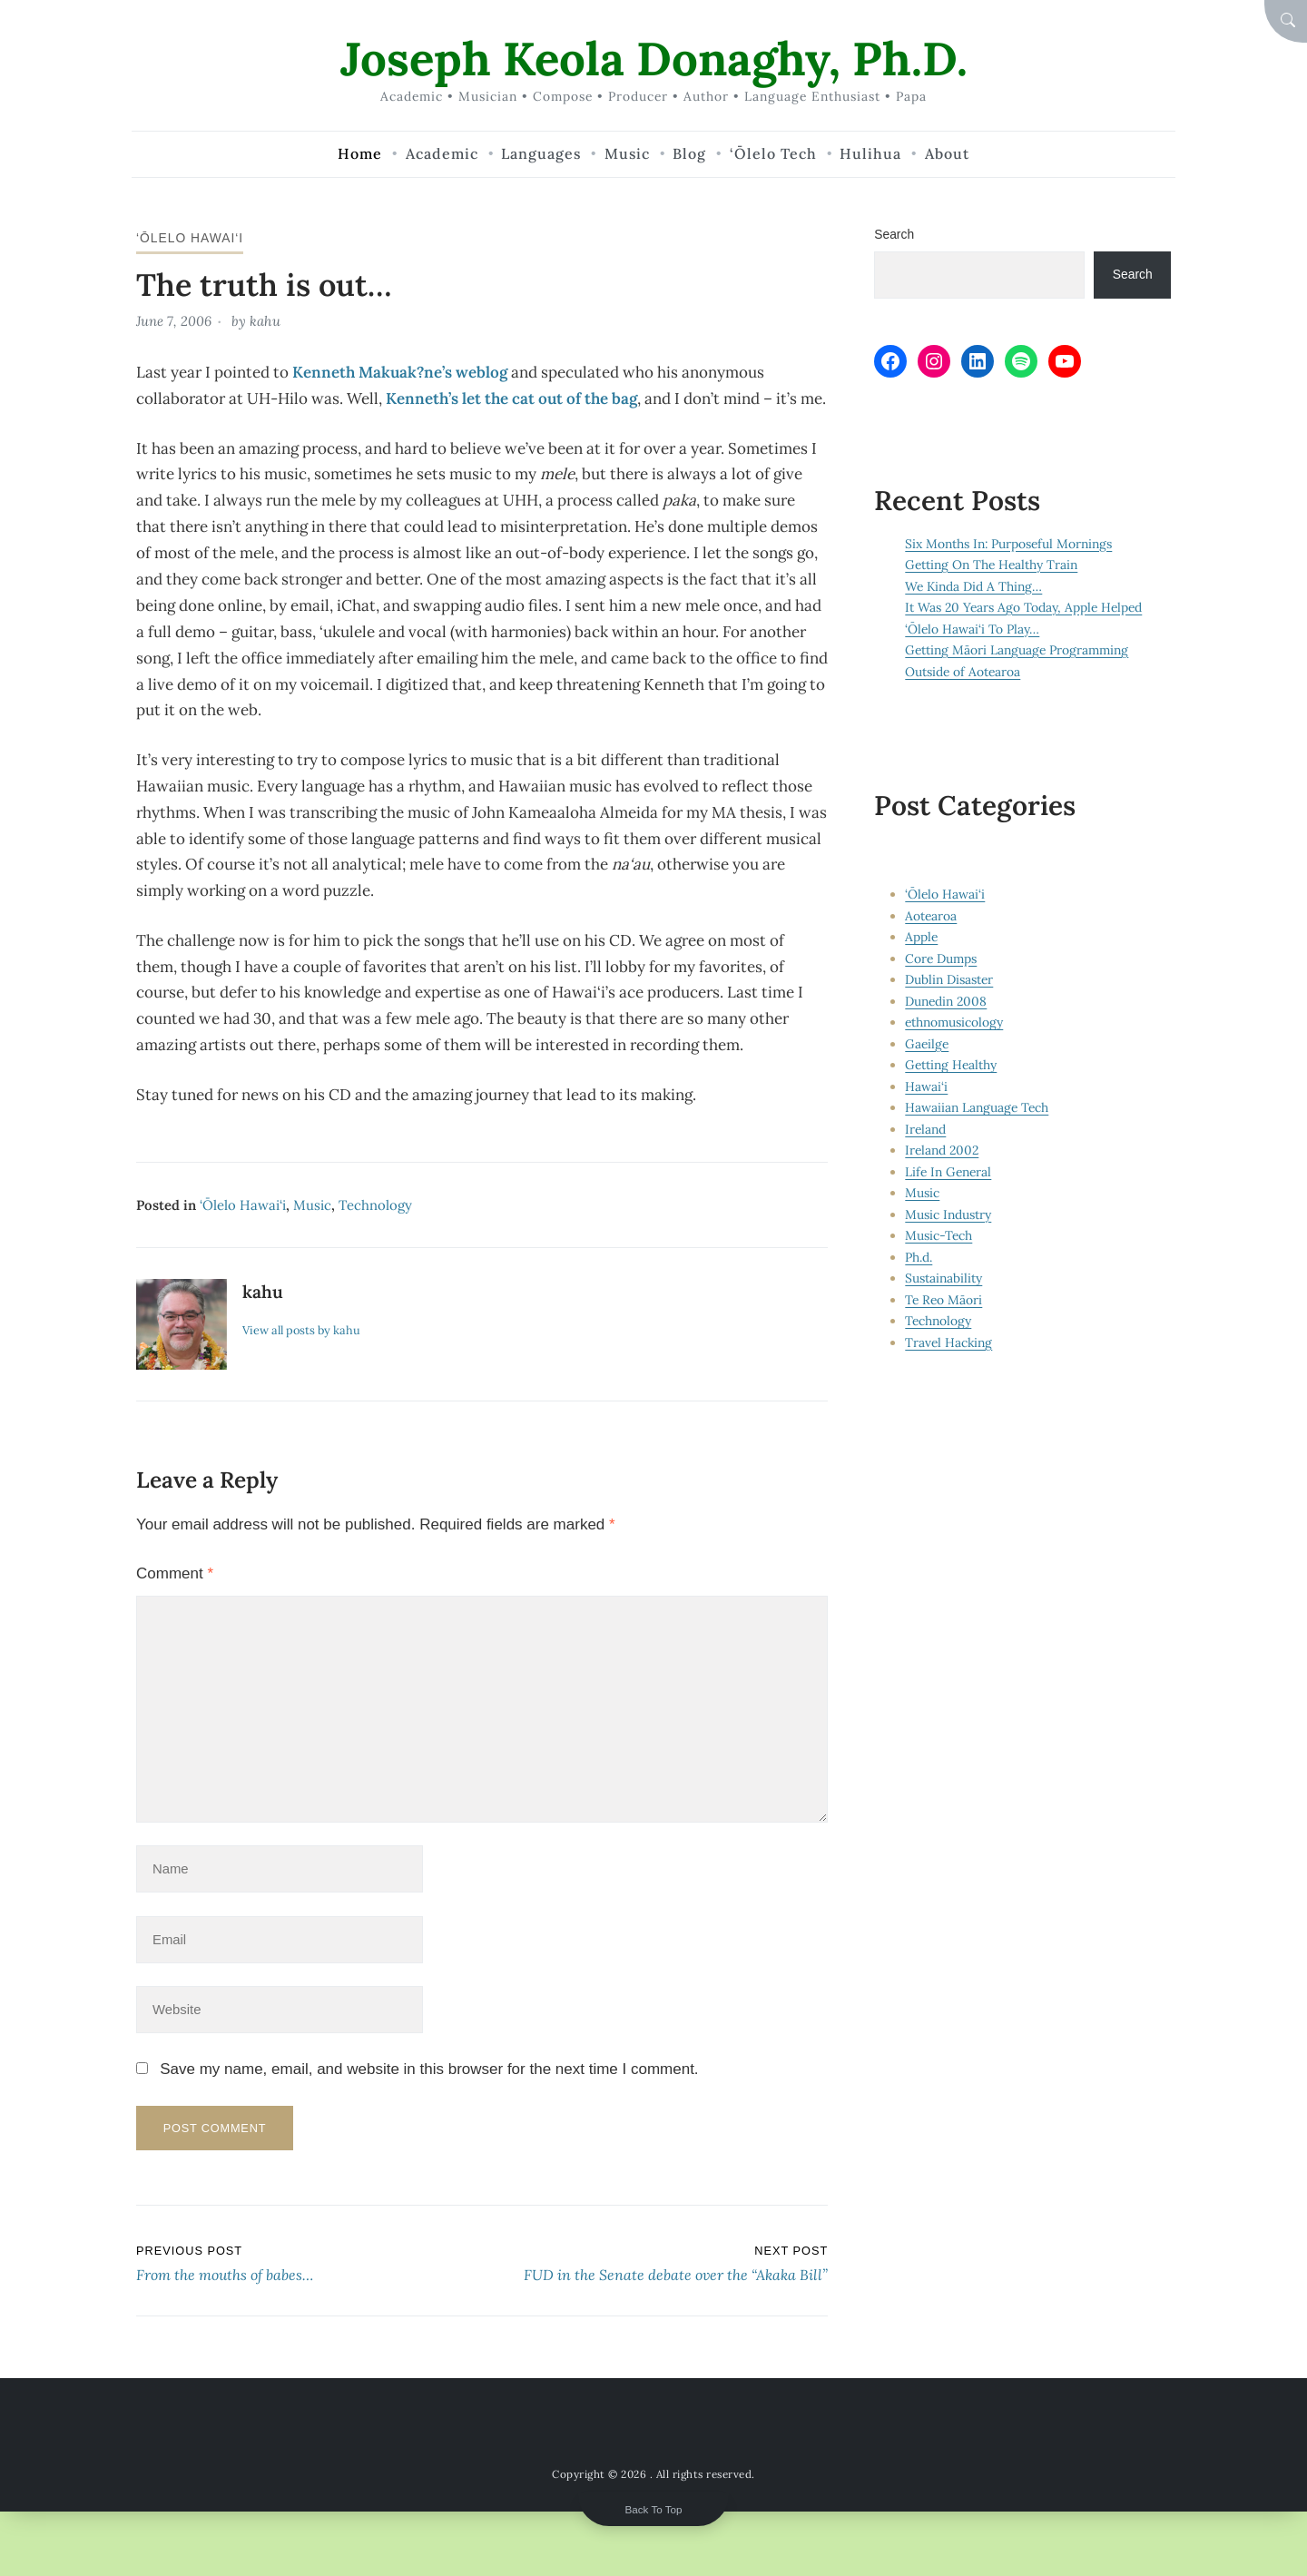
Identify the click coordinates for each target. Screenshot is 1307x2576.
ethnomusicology (954, 1022)
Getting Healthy (951, 1065)
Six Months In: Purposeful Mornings (1008, 544)
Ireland (925, 1129)
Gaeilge (926, 1044)
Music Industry (948, 1214)
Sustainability (943, 1278)
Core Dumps (941, 958)
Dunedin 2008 (946, 1001)
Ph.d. (918, 1257)
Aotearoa (931, 916)
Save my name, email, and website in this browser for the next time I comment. (429, 2069)
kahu (265, 320)
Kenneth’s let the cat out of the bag (511, 398)
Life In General (948, 1172)
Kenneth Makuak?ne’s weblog (399, 372)
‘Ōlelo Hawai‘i (189, 238)
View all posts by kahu (301, 1329)
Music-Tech (938, 1235)
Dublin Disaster (949, 979)
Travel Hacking (948, 1342)
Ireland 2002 (941, 1150)
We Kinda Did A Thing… (973, 586)
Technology (375, 1205)
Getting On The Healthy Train (991, 564)
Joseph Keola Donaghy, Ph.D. (654, 58)
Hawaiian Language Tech (976, 1107)
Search (894, 234)
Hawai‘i (926, 1086)
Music (312, 1205)
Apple (921, 937)
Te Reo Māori (943, 1300)
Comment (174, 1573)
